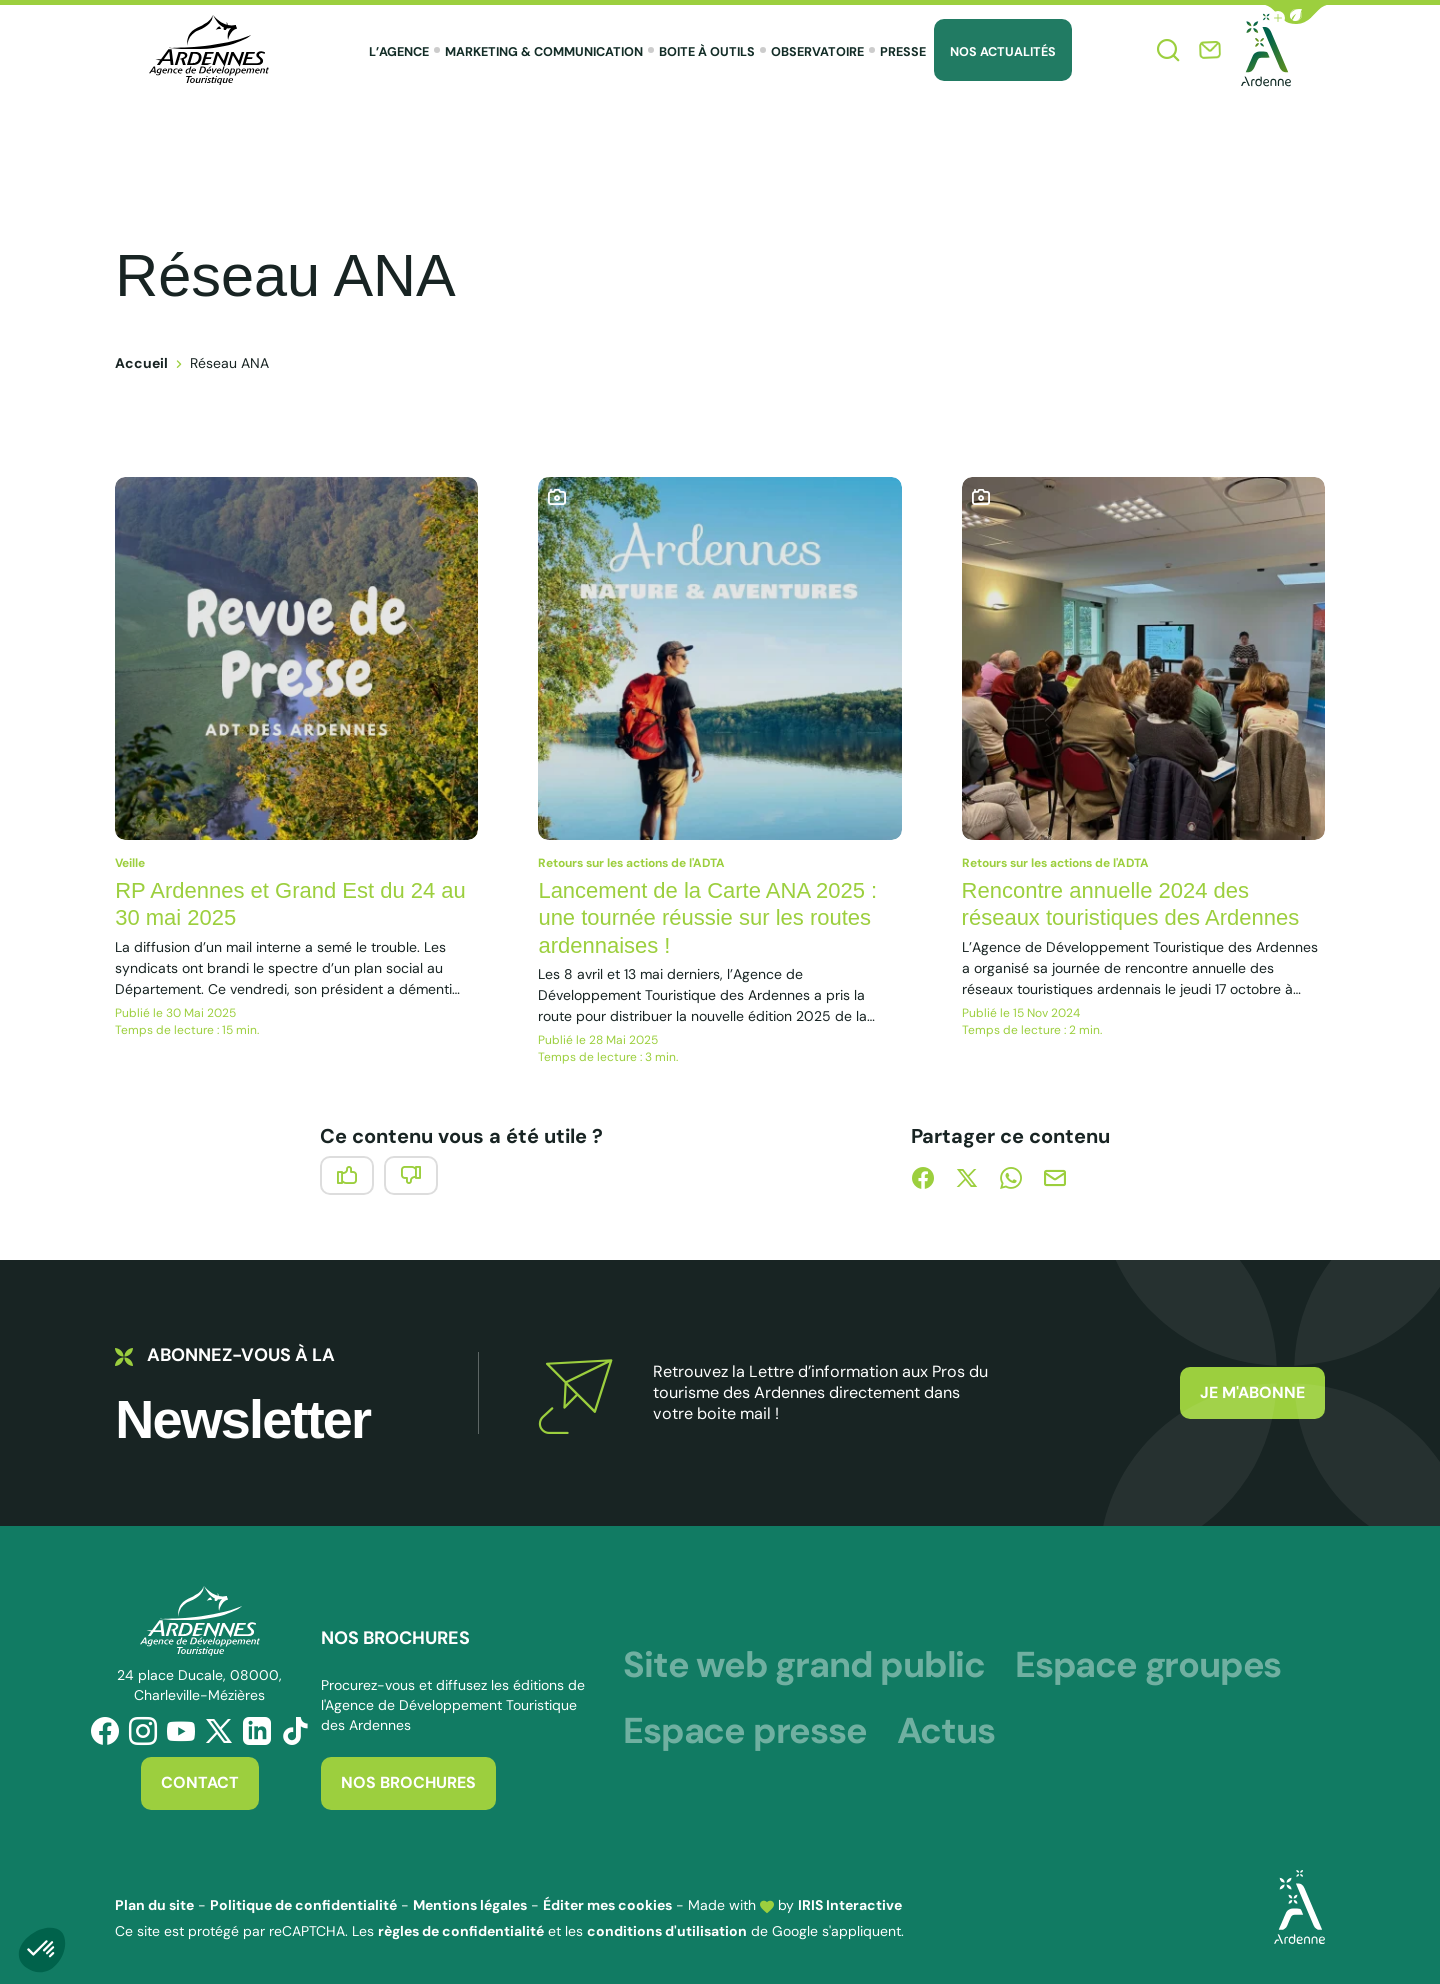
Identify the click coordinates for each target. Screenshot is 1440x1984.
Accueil (141, 363)
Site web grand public (804, 1665)
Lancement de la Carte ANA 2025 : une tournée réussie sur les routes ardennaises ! (707, 918)
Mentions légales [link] (470, 1905)
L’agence (399, 52)
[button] (1296, 14)
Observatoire (817, 52)
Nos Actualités (1003, 52)
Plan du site (154, 1905)
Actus (946, 1731)
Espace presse (744, 1731)
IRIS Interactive (850, 1905)
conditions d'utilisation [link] (667, 1931)
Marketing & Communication (544, 52)
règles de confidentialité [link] (461, 1931)
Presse (903, 52)
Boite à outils (707, 52)
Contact (200, 1782)
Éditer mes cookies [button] (607, 1905)
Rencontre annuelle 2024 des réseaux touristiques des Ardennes (1131, 904)
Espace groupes (1148, 1665)
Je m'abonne (1252, 1392)
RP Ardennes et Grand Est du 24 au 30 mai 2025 (290, 904)
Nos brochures (408, 1782)
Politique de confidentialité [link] (303, 1905)
